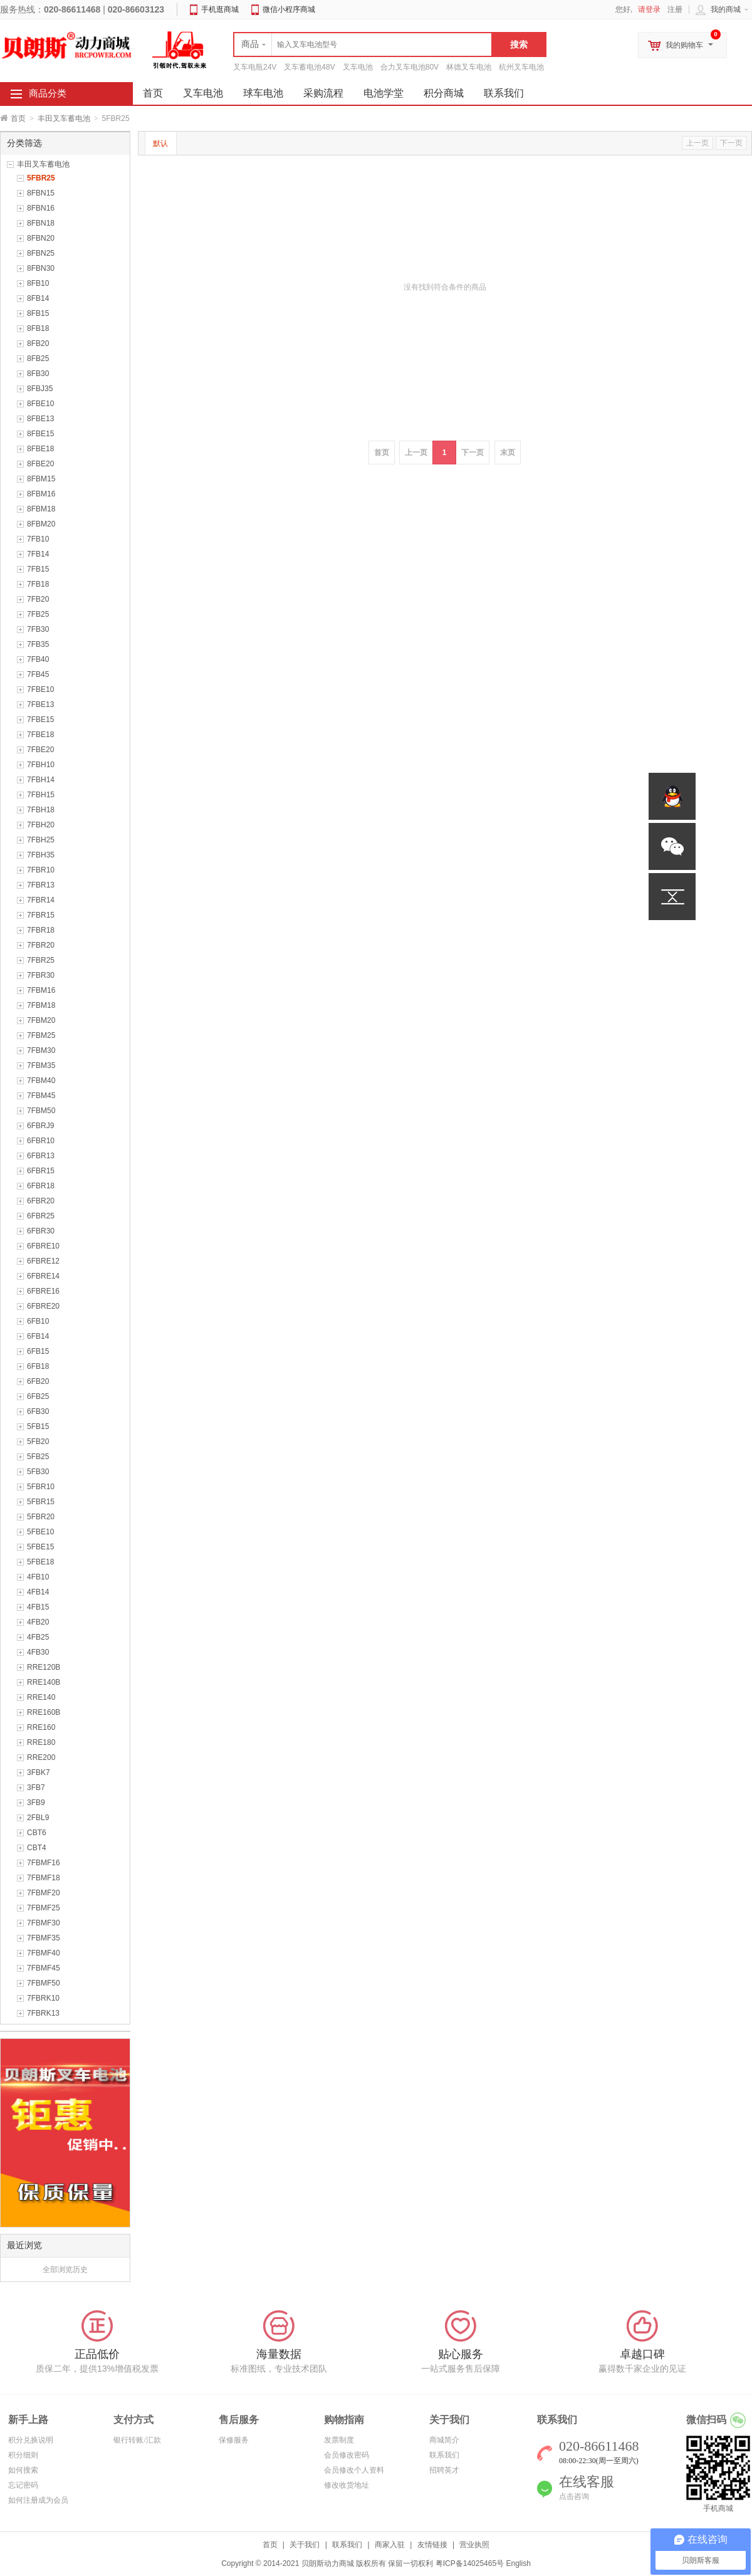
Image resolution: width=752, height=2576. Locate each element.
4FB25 (38, 1637)
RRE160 (41, 1727)
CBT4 (36, 1847)
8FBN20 (41, 238)
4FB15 (38, 1607)
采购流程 (323, 93)
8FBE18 (40, 448)
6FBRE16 (43, 1291)
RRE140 (41, 1697)
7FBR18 (41, 930)
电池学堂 (383, 93)
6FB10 (38, 1321)
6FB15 (38, 1351)
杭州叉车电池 (521, 67)
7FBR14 (41, 900)
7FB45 (38, 674)
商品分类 (47, 93)
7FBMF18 (43, 1877)
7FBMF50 (43, 1983)
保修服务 (234, 2440)
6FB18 (38, 1366)
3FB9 (36, 1802)
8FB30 (38, 373)
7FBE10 (40, 689)
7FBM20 (41, 1020)
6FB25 (38, 1396)
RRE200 (41, 1757)
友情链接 (432, 2544)
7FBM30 (41, 1050)
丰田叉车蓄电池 (64, 118)
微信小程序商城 (289, 9)
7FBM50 (41, 1110)
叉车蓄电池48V (309, 67)
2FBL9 (38, 1817)
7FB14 (38, 554)
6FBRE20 (43, 1306)
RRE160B (43, 1712)
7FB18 (38, 584)
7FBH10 (41, 764)
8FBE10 (40, 403)
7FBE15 (40, 719)
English (518, 2563)
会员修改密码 (346, 2455)
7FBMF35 (43, 1938)
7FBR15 (41, 915)
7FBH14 (41, 779)
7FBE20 (40, 749)
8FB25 (38, 358)
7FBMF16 (43, 1862)
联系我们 (504, 93)
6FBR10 (41, 1140)
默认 (160, 143)
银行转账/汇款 (136, 2440)
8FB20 (38, 343)
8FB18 (38, 328)
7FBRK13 (43, 2013)
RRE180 (41, 1742)
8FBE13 (40, 418)
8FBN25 (41, 253)
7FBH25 (41, 839)
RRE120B (43, 1667)
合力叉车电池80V (409, 67)
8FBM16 (41, 494)
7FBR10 (41, 870)
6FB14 (38, 1336)
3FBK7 (38, 1772)
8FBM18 (41, 509)
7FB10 (38, 539)
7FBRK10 (43, 1998)
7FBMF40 (43, 1953)
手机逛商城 (220, 9)
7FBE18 (40, 734)
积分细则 (23, 2455)
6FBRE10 (43, 1246)
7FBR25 (41, 960)
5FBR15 (41, 1501)
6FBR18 (41, 1185)
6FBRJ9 (40, 1125)
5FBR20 (41, 1516)
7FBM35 (41, 1065)
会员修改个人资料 (354, 2470)
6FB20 (38, 1381)
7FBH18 (41, 809)
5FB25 (38, 1456)
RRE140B (43, 1682)
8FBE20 (40, 463)
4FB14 (38, 1592)
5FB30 (38, 1471)
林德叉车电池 (468, 67)
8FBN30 (41, 268)
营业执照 (474, 2544)
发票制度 (339, 2440)
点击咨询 (574, 2496)
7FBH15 (41, 794)
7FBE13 (40, 704)
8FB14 (38, 298)
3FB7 (36, 1787)
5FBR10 (41, 1486)
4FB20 (38, 1622)
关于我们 (305, 2544)
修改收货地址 (346, 2485)
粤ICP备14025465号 (470, 2563)
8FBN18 (41, 223)
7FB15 (38, 569)
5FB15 (38, 1426)
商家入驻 (390, 2544)
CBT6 (36, 1832)
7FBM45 (41, 1095)
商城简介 (444, 2440)
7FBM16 (41, 990)
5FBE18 (40, 1562)
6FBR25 (41, 1216)
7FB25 (38, 614)
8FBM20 (41, 524)
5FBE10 (40, 1531)
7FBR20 (41, 945)
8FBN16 (41, 208)
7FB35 (38, 644)
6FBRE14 (43, 1276)
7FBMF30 (43, 1923)
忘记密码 (23, 2485)
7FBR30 (41, 975)
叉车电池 (358, 67)
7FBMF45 (43, 1968)
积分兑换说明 (30, 2440)
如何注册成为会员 (38, 2500)
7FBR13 (41, 885)
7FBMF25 (43, 1907)
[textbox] (362, 44)
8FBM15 (41, 478)
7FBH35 (41, 855)
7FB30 (38, 629)
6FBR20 (41, 1200)
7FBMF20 (43, 1892)
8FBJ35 (40, 388)
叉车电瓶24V (254, 67)
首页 (18, 118)
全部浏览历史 (65, 2269)
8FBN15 (41, 193)
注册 (674, 9)
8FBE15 (40, 433)
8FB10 (38, 283)
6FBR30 (41, 1231)
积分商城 (444, 93)
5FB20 (38, 1441)
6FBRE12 (43, 1261)
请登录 (649, 9)
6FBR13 (41, 1155)
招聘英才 (444, 2470)
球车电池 (263, 93)
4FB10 (38, 1577)
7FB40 (38, 659)
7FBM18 (41, 1005)
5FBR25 (41, 178)
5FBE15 (40, 1546)
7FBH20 (41, 824)
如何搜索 (23, 2470)
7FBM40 (41, 1080)
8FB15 (38, 313)
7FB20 (38, 599)
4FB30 (38, 1652)
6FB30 (38, 1411)
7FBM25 (41, 1035)
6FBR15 (41, 1170)
